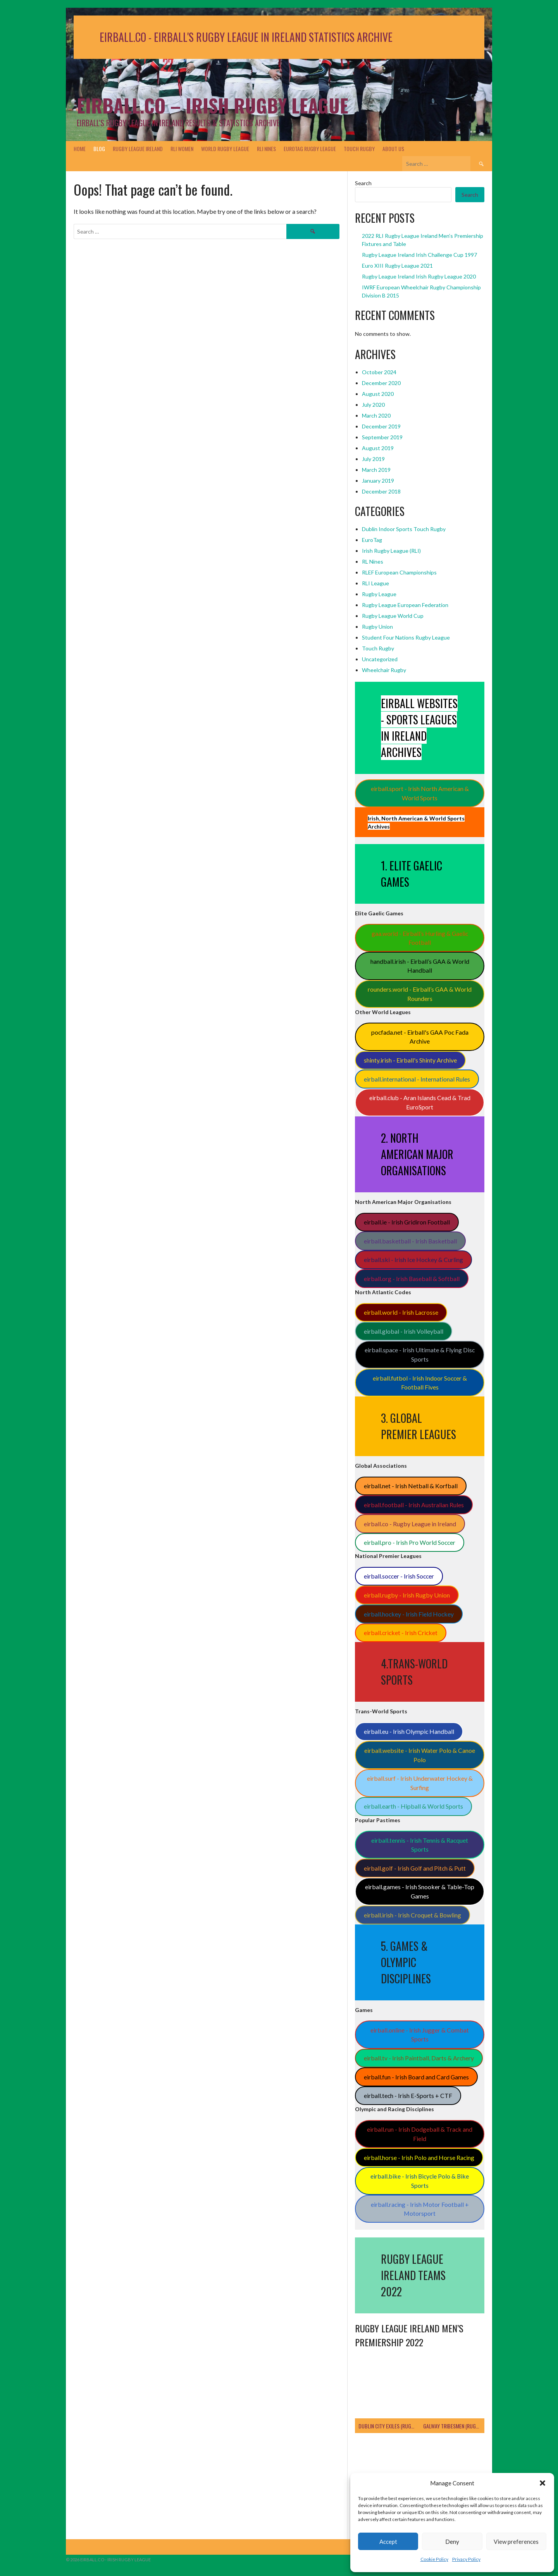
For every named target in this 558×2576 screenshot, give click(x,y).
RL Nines (372, 561)
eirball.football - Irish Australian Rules (414, 1504)
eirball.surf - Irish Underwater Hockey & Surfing (420, 1783)
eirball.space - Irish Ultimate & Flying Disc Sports (420, 1354)
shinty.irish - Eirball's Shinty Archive (410, 1060)
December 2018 (381, 491)
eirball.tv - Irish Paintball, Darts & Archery (419, 2058)
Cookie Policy (434, 2559)
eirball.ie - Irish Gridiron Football (407, 1222)
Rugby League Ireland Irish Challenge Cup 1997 (419, 254)
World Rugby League (225, 148)
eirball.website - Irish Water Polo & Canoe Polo (419, 1755)
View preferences (516, 2541)
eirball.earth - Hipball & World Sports (413, 1806)
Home (80, 148)
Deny (452, 2541)
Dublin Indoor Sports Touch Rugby (404, 529)
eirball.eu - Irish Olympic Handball (409, 1731)
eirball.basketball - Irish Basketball (410, 1241)
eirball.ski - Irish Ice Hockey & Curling (413, 1259)
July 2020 (373, 404)
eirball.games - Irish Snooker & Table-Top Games (419, 1891)
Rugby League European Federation (405, 605)
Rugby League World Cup (393, 615)
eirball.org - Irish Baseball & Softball (412, 1278)
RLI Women (181, 148)
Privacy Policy (466, 2559)
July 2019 (373, 459)
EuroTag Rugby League (310, 148)
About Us (393, 148)
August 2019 (378, 448)
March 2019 (376, 469)
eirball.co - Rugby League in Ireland (410, 1523)
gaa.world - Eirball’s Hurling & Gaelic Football (420, 938)
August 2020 (378, 393)
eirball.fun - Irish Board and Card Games (416, 2077)
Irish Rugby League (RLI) (391, 550)
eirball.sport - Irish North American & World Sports (420, 793)
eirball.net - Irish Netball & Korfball (411, 1485)
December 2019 (381, 426)
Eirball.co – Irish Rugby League (212, 105)
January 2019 (378, 480)
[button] (542, 2483)
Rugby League (379, 594)
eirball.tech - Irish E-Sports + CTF (408, 2095)
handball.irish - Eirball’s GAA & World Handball (419, 966)
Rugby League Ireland (138, 148)
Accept (388, 2541)
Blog (99, 148)
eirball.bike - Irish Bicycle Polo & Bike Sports (419, 2180)
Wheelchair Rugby (384, 670)
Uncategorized (380, 659)
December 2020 (381, 383)
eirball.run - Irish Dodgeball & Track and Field (419, 2133)
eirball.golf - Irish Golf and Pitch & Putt (415, 1868)
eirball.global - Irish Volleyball (403, 1331)
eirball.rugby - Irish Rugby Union (407, 1595)
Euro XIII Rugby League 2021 (397, 265)
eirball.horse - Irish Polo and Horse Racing (419, 2157)
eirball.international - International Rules (417, 1079)
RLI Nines (266, 148)
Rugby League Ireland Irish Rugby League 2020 (419, 276)
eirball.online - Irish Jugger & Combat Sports (419, 2034)
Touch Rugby (359, 148)
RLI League (375, 583)
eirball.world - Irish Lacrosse (401, 1312)
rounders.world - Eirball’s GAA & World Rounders (420, 993)
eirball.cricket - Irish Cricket (400, 1632)
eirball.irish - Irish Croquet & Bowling (412, 1915)
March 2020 (376, 415)
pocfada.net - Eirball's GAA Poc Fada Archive (419, 1036)
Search (363, 183)
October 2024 (379, 372)
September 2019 (382, 437)
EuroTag (372, 540)
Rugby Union (377, 626)
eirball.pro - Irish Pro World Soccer (409, 1542)
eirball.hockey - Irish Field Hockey (409, 1614)
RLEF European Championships (399, 572)
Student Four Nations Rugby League (406, 637)
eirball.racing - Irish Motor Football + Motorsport (420, 2209)
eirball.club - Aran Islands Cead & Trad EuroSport (419, 1102)
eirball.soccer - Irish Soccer (399, 1576)
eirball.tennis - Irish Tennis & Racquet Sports (419, 1845)
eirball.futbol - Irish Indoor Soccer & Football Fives (420, 1382)
